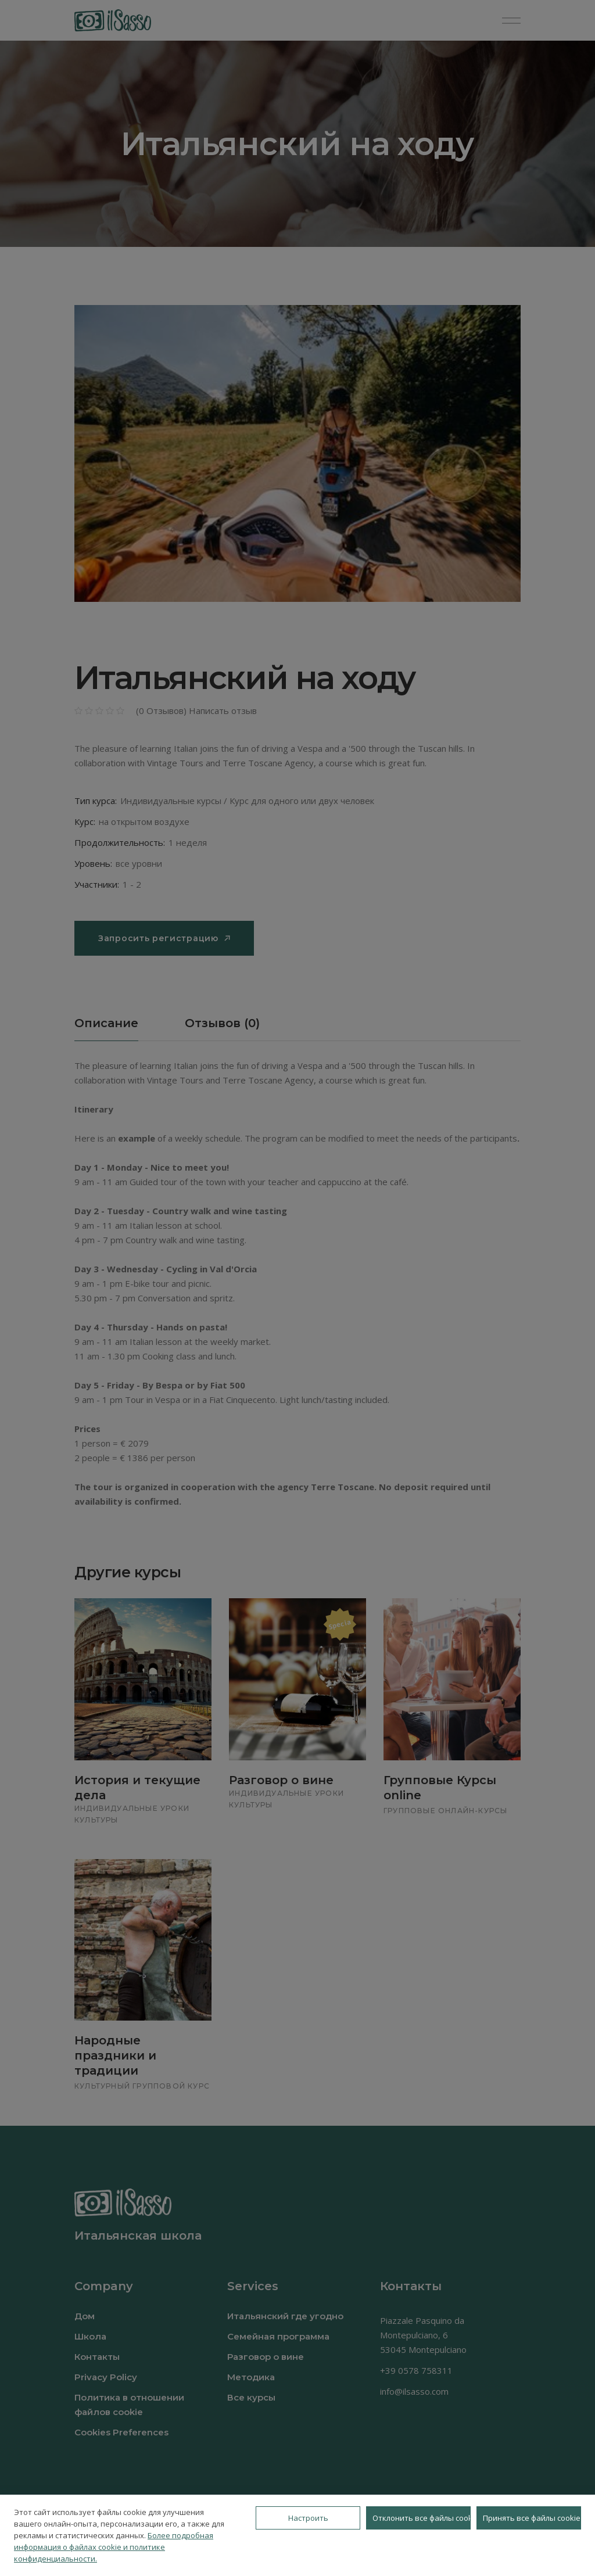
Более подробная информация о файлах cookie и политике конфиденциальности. (113, 2547)
